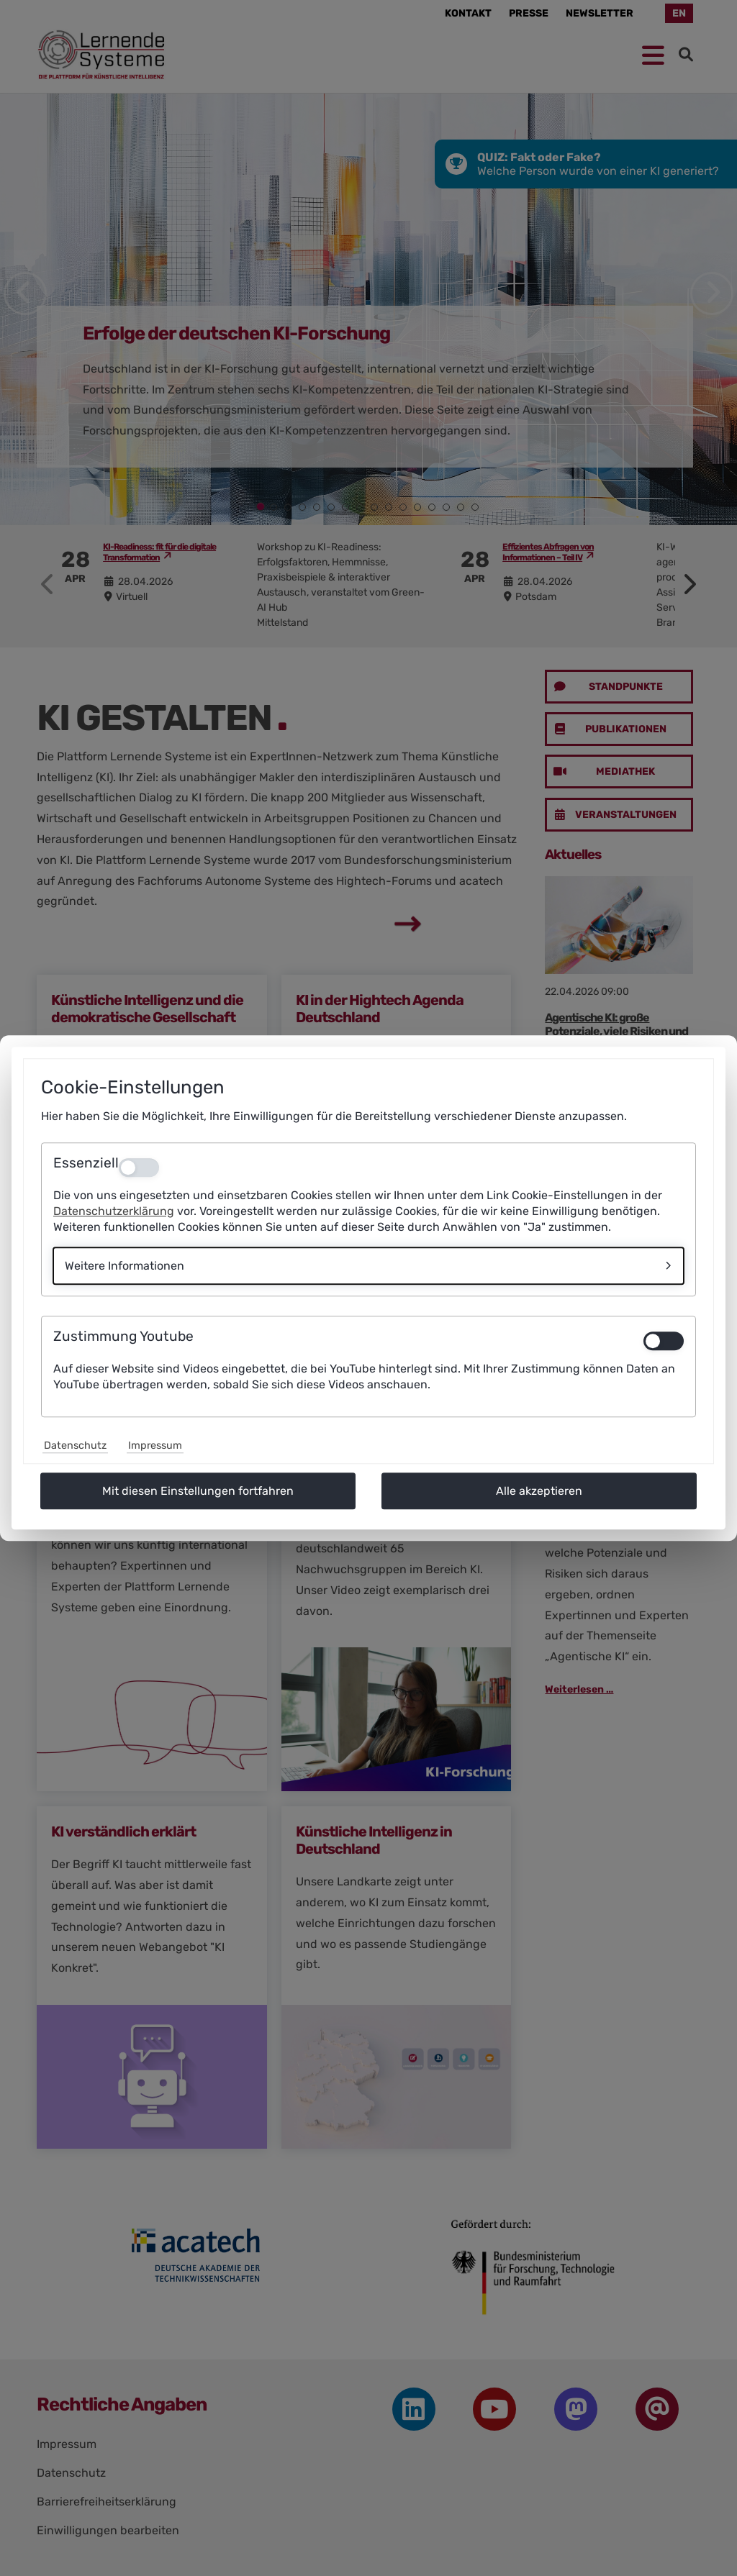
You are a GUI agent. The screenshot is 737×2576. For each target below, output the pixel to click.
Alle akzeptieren (539, 1491)
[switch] (663, 1341)
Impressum (155, 1445)
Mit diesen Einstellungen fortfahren (198, 1491)
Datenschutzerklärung (113, 1211)
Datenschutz (75, 1445)
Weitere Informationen (124, 1266)
